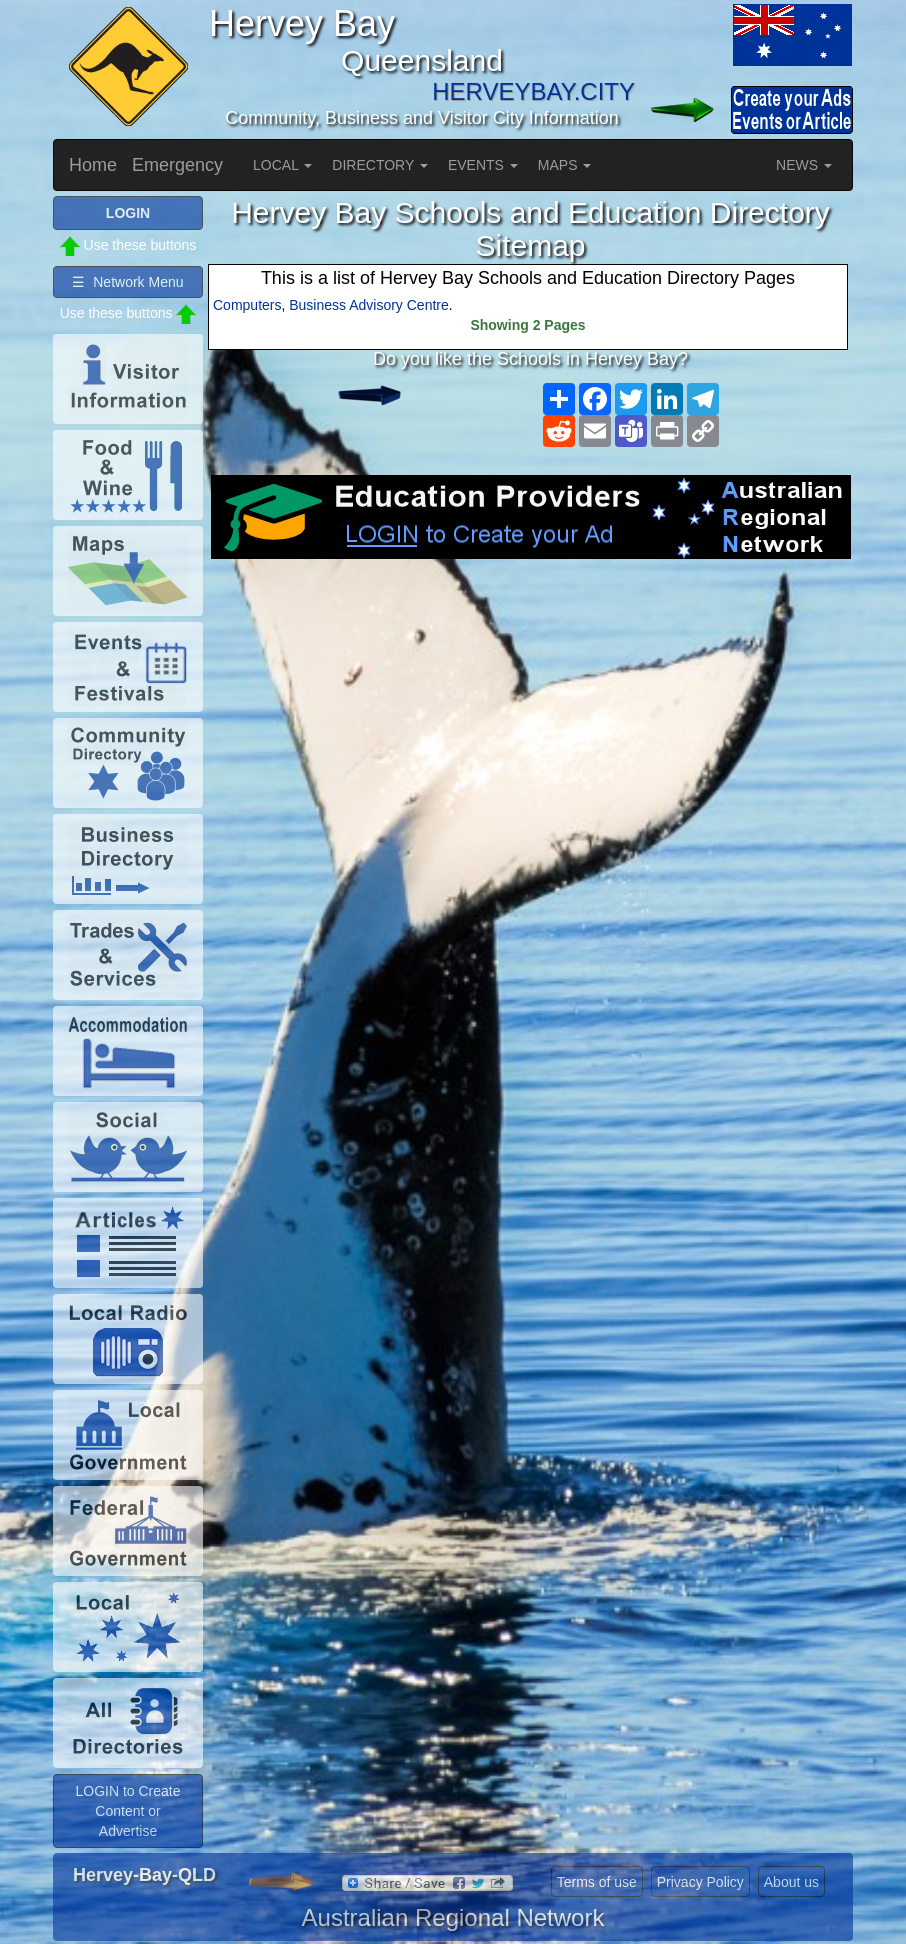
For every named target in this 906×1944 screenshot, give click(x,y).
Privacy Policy (700, 1882)
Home (93, 165)
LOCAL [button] (282, 165)
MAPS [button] (565, 165)
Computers (247, 305)
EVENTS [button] (483, 165)
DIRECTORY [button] (380, 165)
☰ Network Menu (127, 282)
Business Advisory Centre (369, 305)
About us (791, 1882)
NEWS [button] (804, 165)
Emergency (177, 165)
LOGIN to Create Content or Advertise (127, 1811)
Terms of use (597, 1882)
